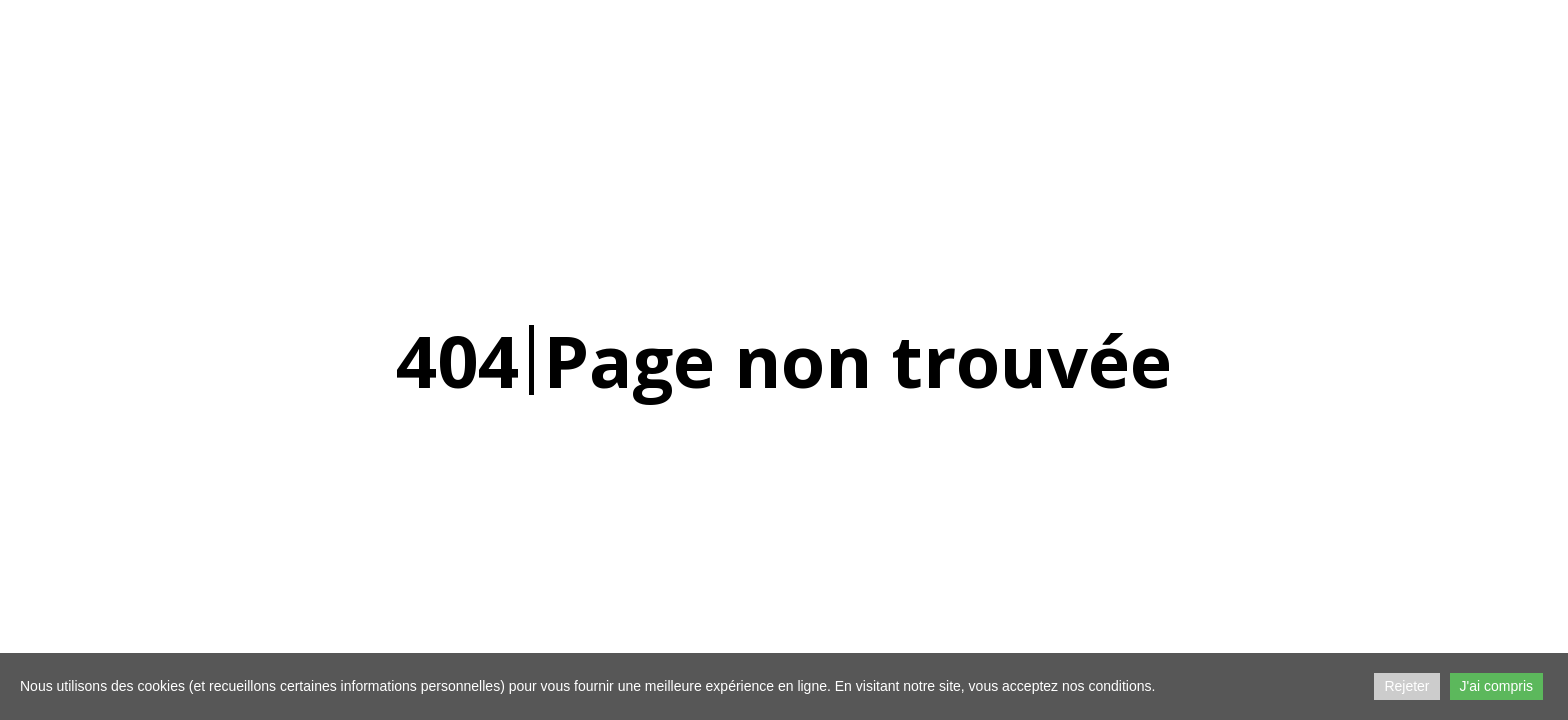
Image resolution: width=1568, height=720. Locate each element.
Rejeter (1406, 686)
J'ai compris (1496, 686)
